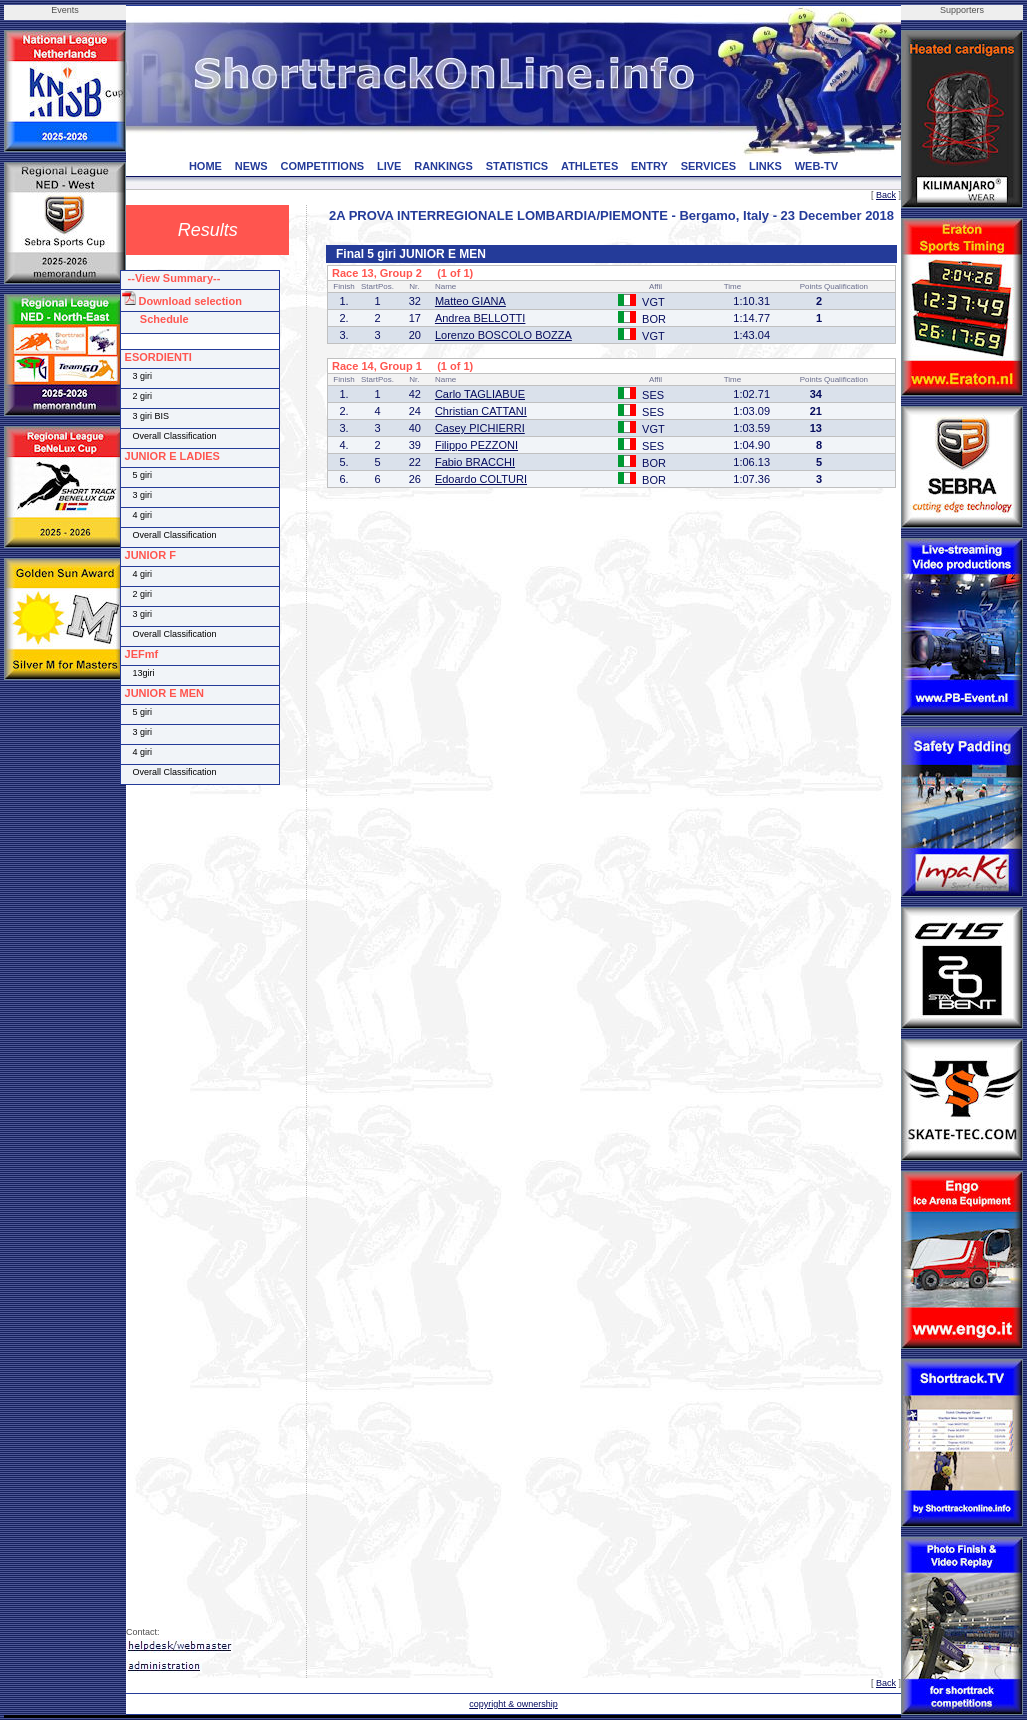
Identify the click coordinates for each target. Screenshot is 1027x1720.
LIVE (389, 166)
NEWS (251, 166)
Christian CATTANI (481, 411)
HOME (205, 166)
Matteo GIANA (470, 301)
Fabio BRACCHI (475, 462)
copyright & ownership (513, 1704)
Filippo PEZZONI (476, 445)
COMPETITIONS (322, 166)
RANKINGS (443, 166)
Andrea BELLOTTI (480, 318)
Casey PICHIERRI (480, 428)
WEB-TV (816, 166)
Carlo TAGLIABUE (480, 394)
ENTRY (649, 166)
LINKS (765, 166)
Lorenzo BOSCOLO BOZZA (503, 335)
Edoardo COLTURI (481, 479)
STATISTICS (517, 166)
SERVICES (708, 166)
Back (886, 195)
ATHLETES (589, 166)
